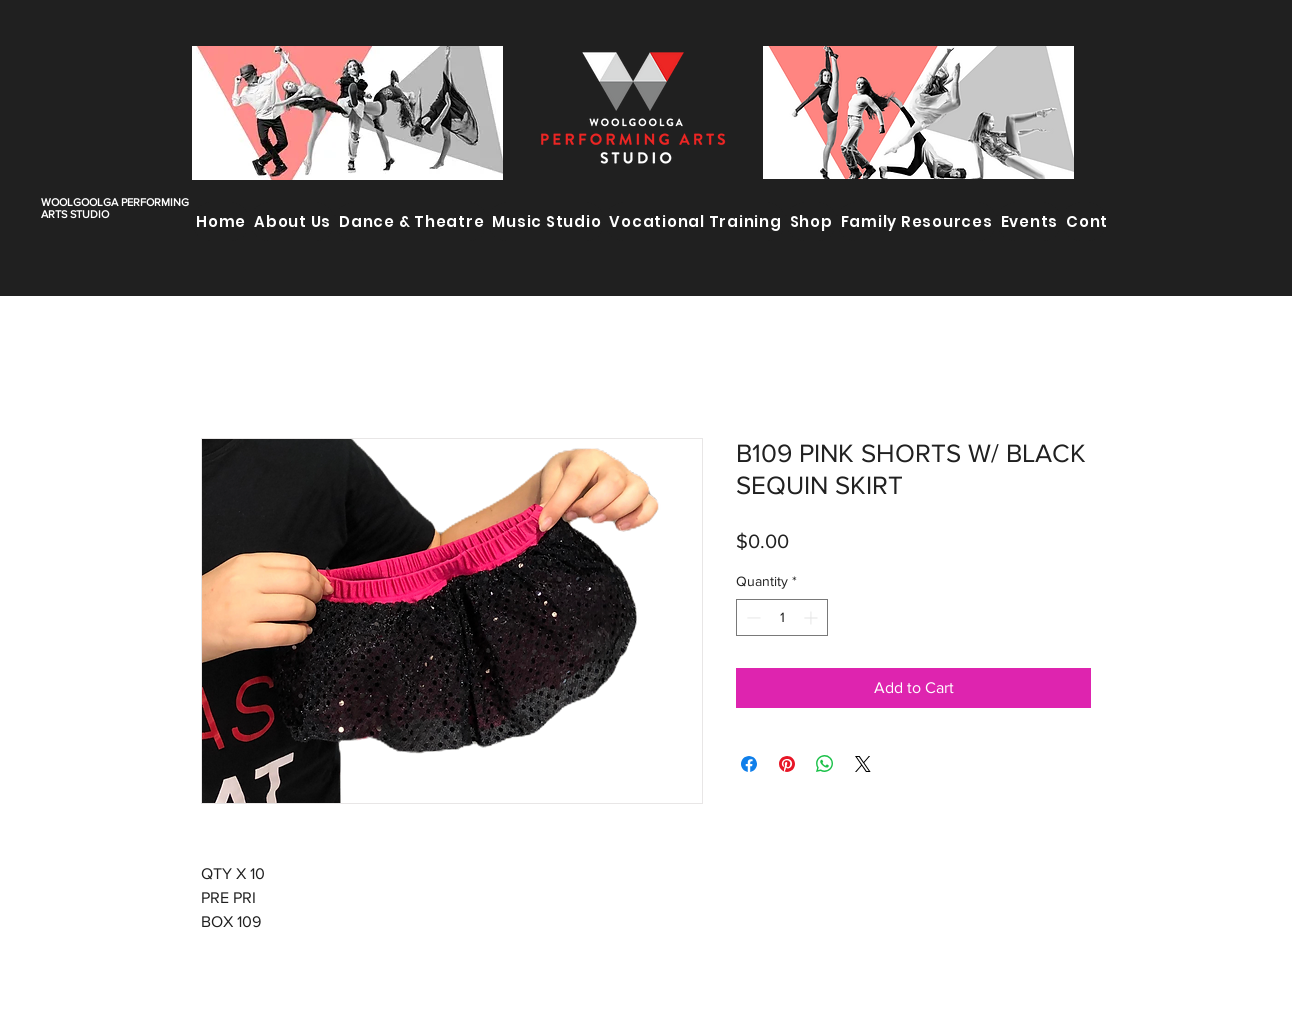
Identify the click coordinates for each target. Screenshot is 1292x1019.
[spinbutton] (782, 617)
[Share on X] (863, 764)
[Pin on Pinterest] (787, 764)
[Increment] (812, 617)
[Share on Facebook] (749, 764)
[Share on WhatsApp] (825, 764)
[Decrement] (751, 617)
